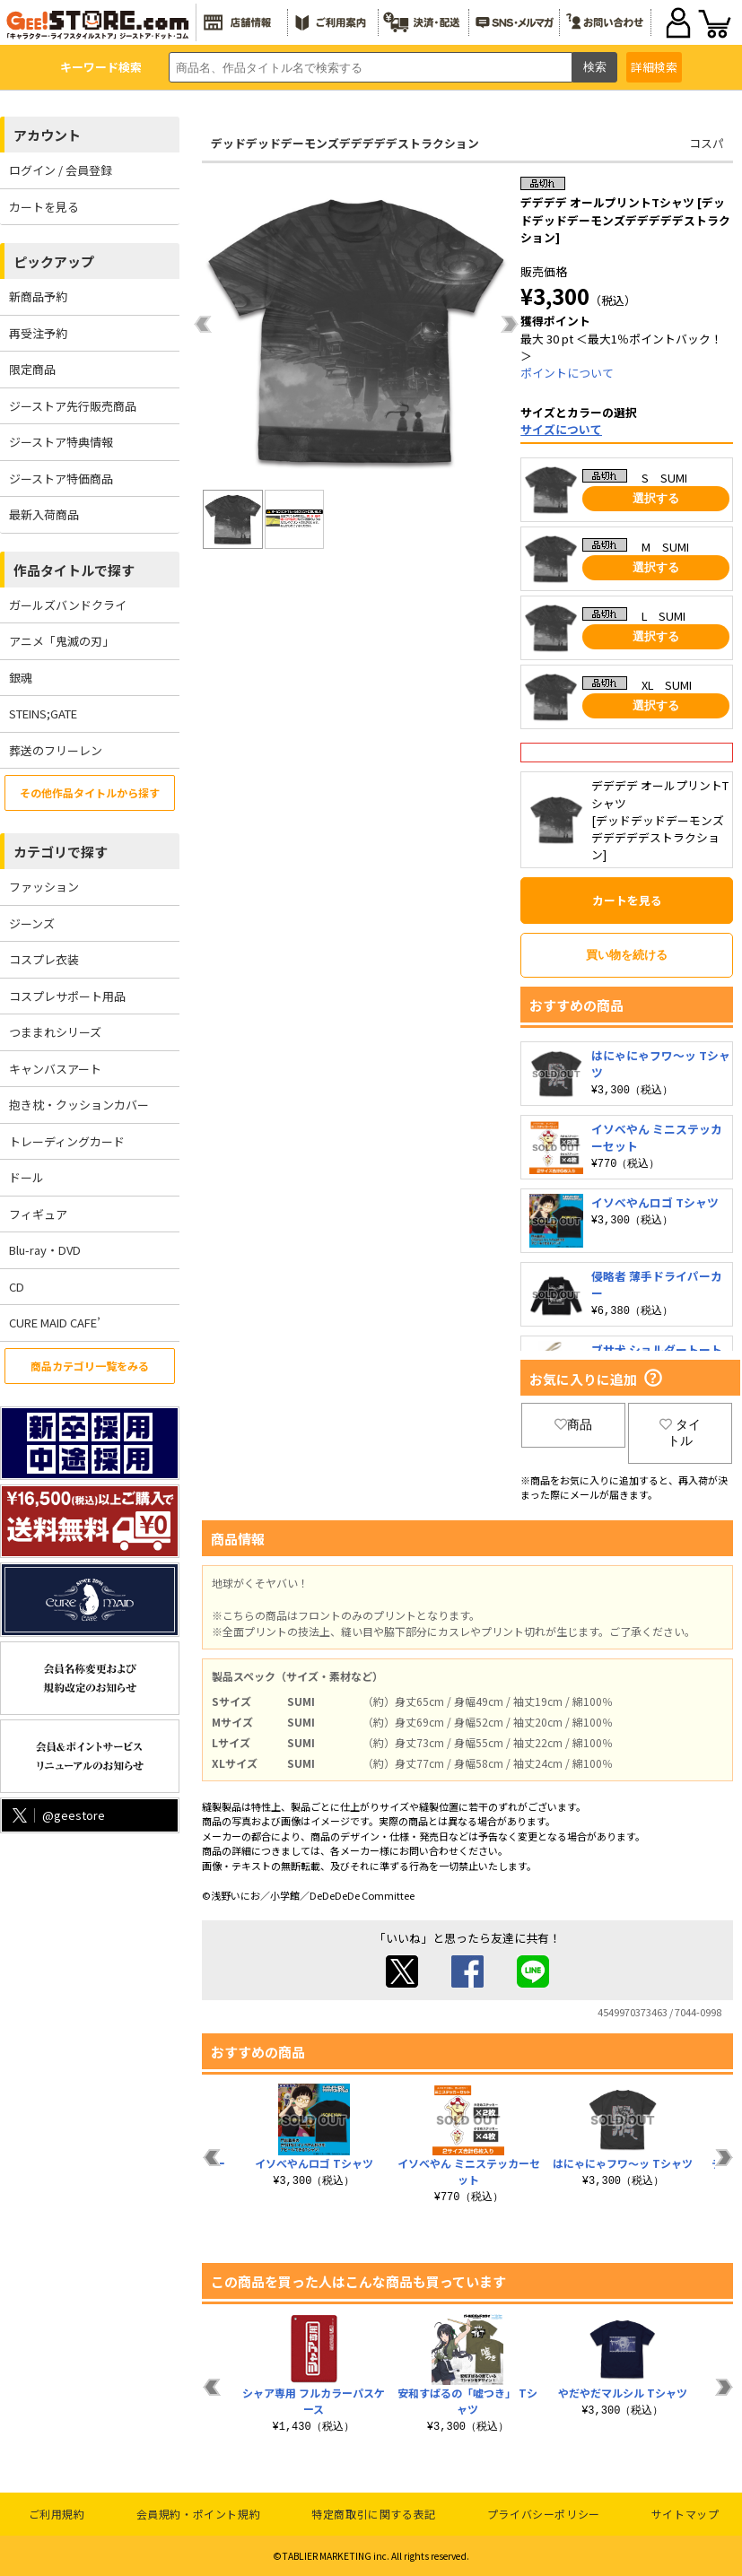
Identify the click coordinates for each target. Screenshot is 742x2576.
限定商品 (32, 369)
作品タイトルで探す (74, 570)
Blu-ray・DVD (45, 1249)
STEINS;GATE (43, 713)
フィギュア (38, 1214)
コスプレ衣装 (44, 959)
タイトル (680, 1432)
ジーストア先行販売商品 (72, 405)
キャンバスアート (55, 1068)
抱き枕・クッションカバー (79, 1104)
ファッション (44, 886)
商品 (573, 1424)
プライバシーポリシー (543, 2513)
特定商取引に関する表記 (373, 2513)
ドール (26, 1177)
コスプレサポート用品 (67, 996)
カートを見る (44, 206)
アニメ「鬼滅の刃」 (61, 640)
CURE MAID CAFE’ (54, 1322)
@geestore (57, 1814)
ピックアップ (53, 261)
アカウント (47, 135)
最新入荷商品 (44, 514)
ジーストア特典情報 (61, 441)
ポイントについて (567, 372)
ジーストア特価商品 (61, 478)
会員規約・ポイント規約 (198, 2513)
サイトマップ (685, 2513)
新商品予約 (38, 296)
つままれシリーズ (55, 1031)
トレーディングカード (67, 1141)
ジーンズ (32, 923)
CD (16, 1286)
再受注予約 (38, 333)
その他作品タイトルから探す (90, 792)
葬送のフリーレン (55, 750)
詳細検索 (654, 66)
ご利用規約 (57, 2513)
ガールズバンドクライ (68, 605)
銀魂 (20, 677)
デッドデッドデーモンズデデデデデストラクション (345, 143)
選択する (656, 498)
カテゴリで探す (60, 851)
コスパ (706, 143)
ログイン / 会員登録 (60, 169)
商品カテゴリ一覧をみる (90, 1365)
